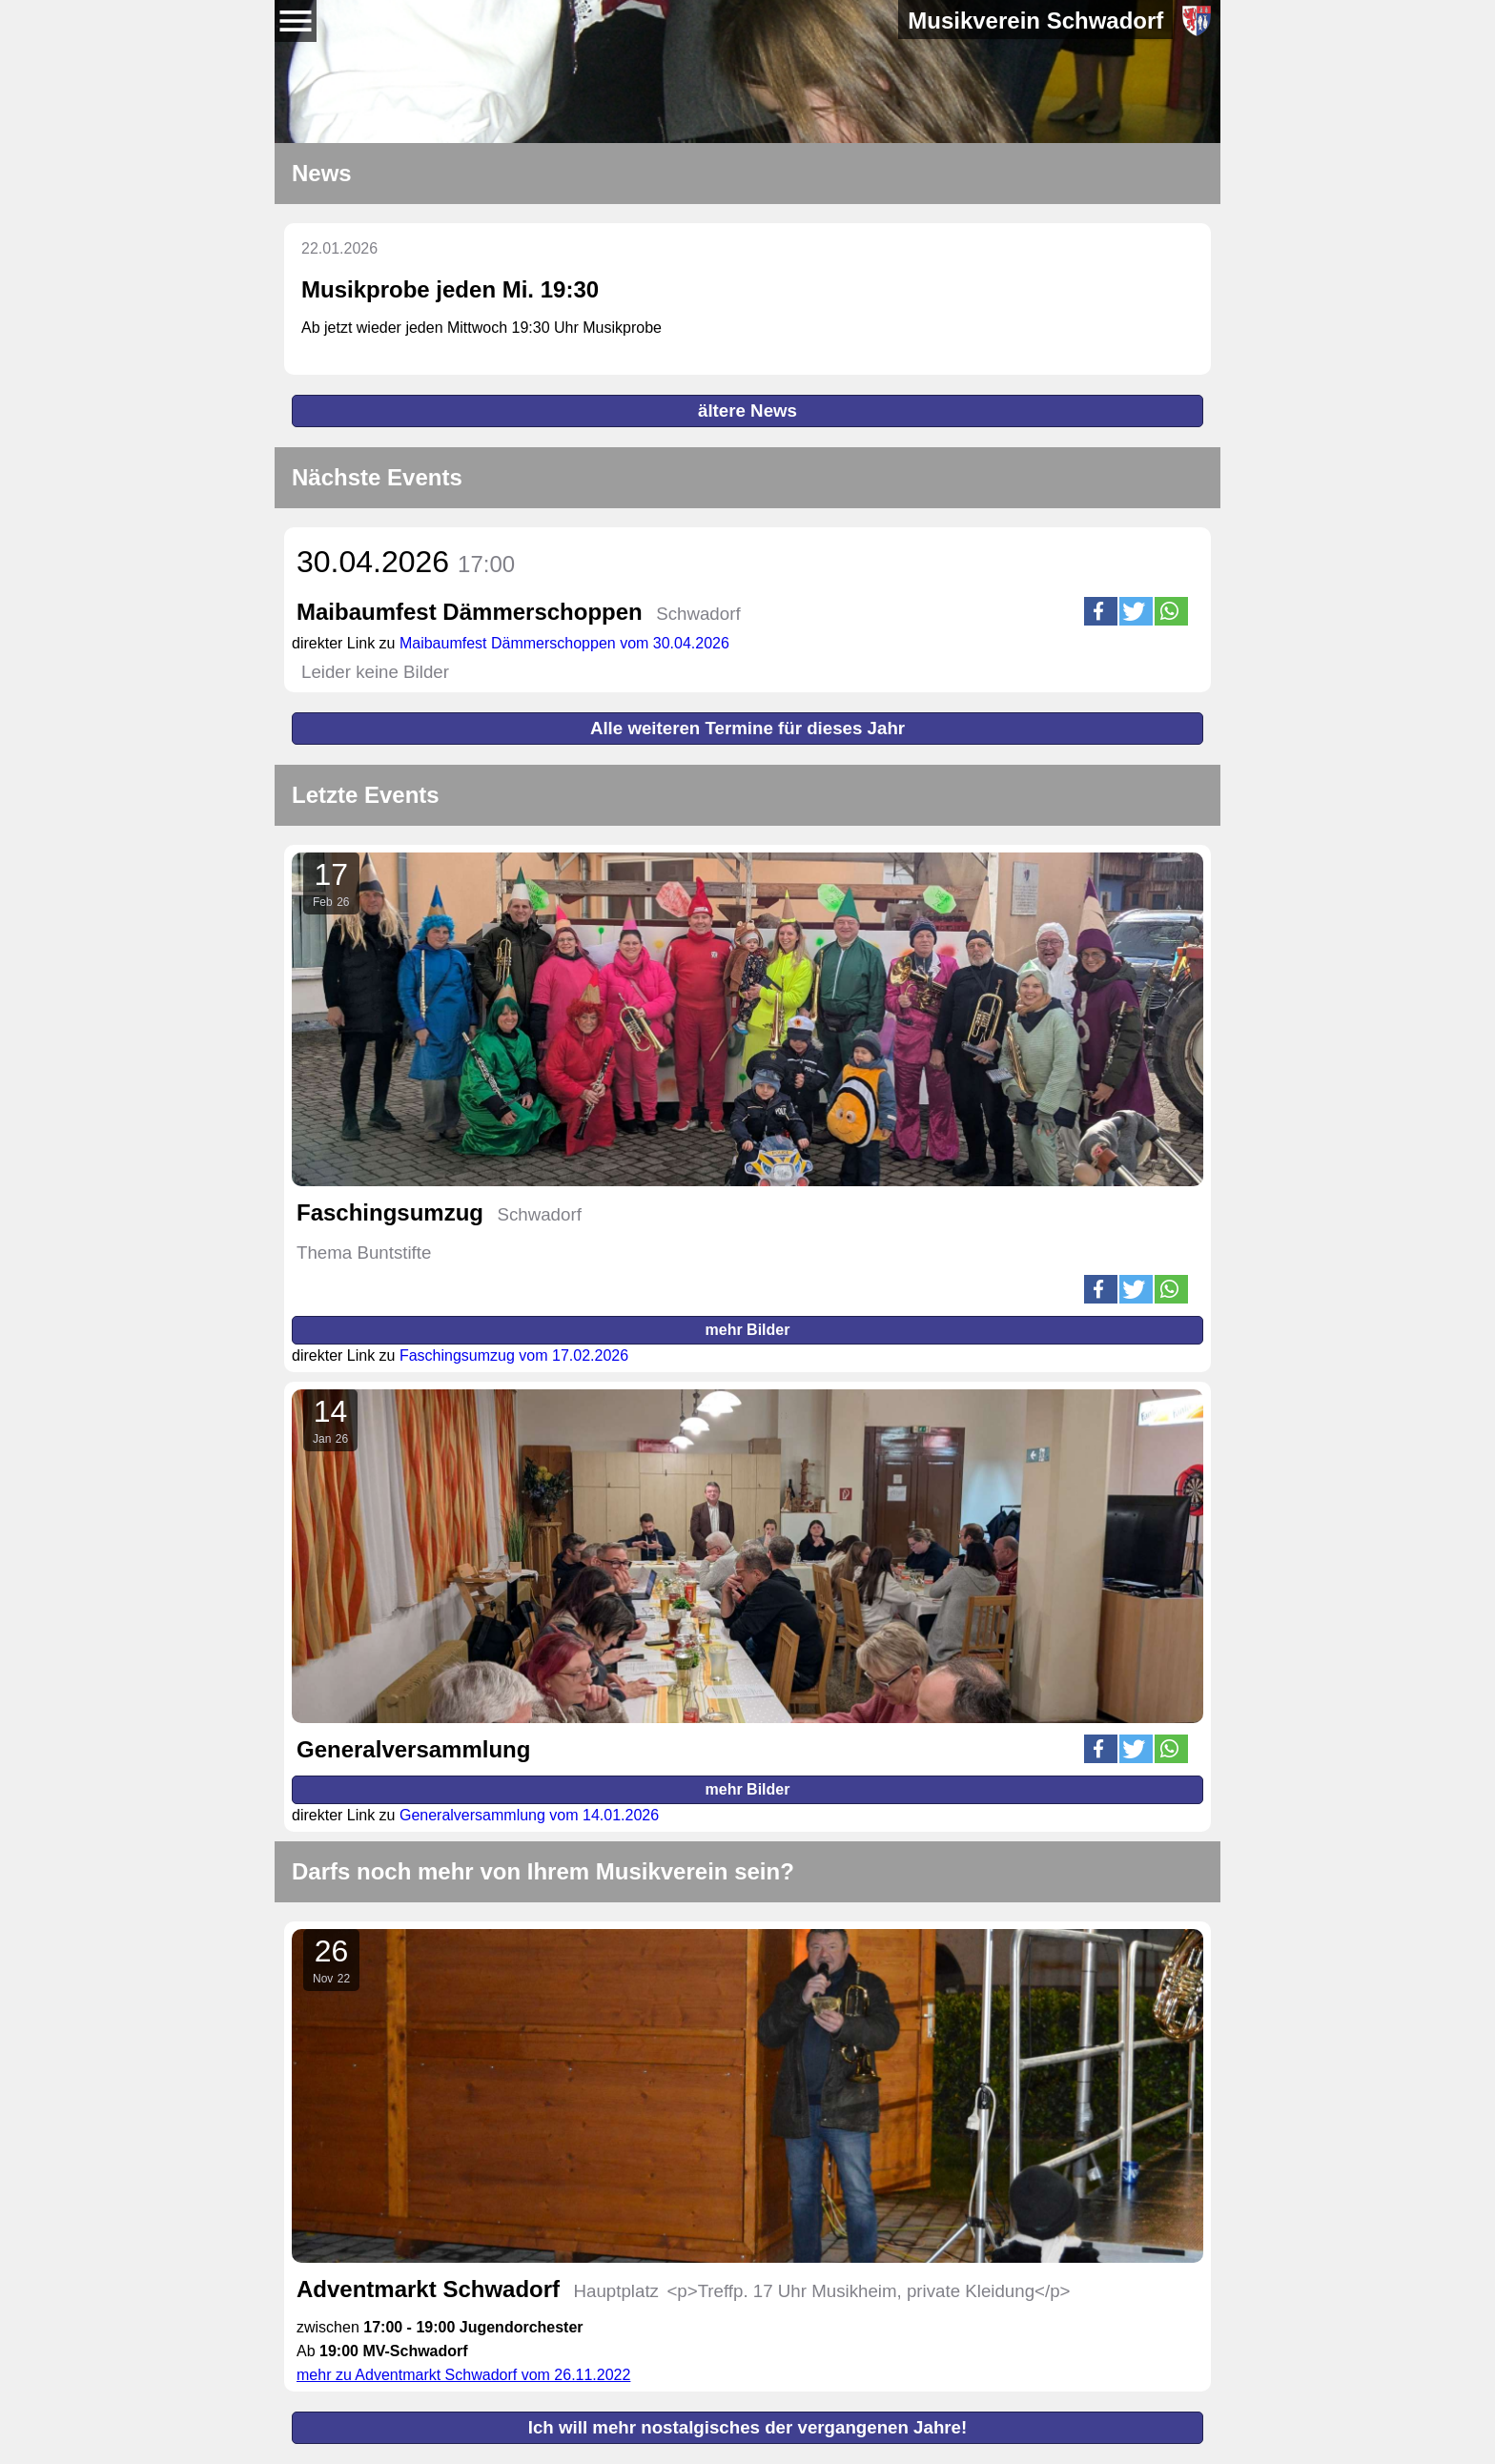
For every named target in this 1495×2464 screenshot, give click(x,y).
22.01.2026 (339, 248)
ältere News (747, 410)
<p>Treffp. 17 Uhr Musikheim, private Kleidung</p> (868, 2291)
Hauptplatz (616, 2291)
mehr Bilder (748, 1330)
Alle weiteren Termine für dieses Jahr (747, 728)
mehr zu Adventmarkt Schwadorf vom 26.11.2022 (463, 2375)
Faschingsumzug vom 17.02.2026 (513, 1355)
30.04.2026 (406, 561)
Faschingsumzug (390, 1212)
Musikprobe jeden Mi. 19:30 (450, 289)
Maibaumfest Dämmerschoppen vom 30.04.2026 (564, 643)
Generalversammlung (413, 1749)
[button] (1100, 611)
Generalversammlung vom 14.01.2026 (529, 1815)
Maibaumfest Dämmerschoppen (470, 612)
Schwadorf (698, 614)
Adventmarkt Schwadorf (428, 2289)
